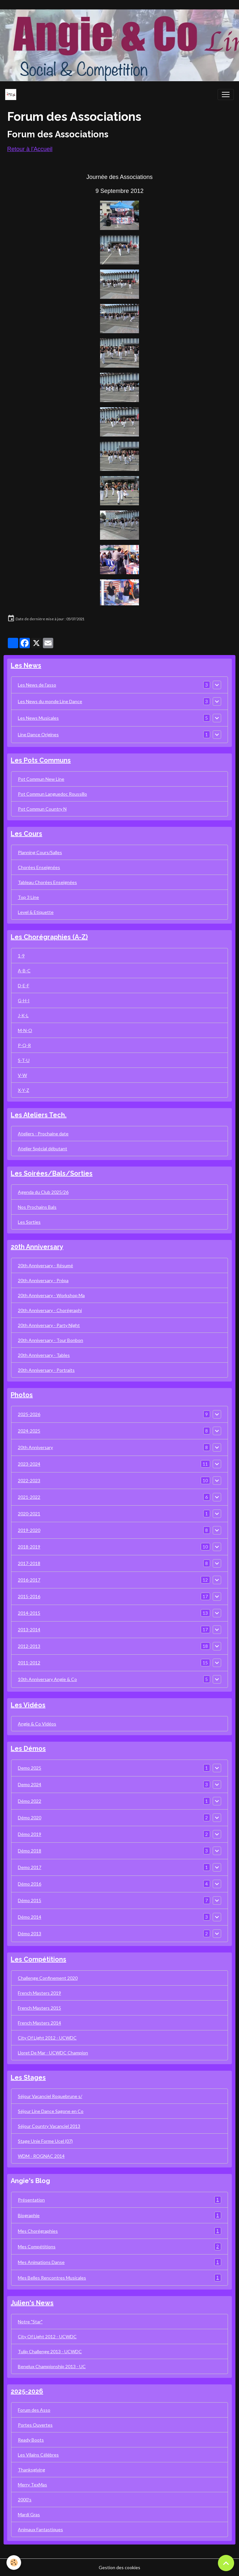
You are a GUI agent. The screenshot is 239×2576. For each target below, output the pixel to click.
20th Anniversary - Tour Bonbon (50, 1340)
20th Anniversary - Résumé (45, 1265)
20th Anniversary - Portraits (46, 1370)
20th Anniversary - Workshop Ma (51, 1295)
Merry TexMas (32, 2484)
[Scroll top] (226, 2563)
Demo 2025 (29, 1768)
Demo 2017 (29, 1867)
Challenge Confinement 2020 (48, 1978)
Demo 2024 (29, 1784)
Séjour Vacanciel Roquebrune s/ (50, 2096)
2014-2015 (29, 1613)
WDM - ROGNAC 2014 (41, 2156)
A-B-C (24, 970)
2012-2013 (29, 1646)
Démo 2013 (29, 1933)
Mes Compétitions (119, 2246)
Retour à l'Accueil (30, 149)
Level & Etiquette (36, 912)
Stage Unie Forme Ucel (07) (45, 2141)
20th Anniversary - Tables (44, 1355)
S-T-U (24, 1060)
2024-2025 (29, 1430)
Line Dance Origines (38, 734)
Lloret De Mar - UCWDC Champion (53, 2052)
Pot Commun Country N (42, 809)
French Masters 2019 (39, 1993)
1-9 (21, 955)
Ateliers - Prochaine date (43, 1133)
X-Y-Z (23, 1090)
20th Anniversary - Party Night (49, 1325)
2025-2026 (29, 1414)
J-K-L (23, 1015)
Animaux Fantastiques (40, 2529)
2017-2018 (29, 1563)
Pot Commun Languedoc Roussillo (52, 794)
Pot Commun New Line (41, 779)
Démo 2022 (29, 1801)
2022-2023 (29, 1480)
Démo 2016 (29, 1884)
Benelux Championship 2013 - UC (52, 2366)
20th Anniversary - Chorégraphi (50, 1310)
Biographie (119, 2215)
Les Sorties (29, 1222)
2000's (24, 2499)
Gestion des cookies (119, 2567)
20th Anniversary (35, 1447)
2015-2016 (29, 1596)
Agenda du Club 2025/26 (43, 1192)
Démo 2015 (29, 1900)
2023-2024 (29, 1464)
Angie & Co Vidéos (37, 1723)
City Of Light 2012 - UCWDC (47, 2037)
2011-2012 (29, 1662)
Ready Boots (31, 2440)
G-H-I (24, 1000)
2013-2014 (29, 1629)
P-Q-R (24, 1045)
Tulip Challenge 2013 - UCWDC (50, 2351)
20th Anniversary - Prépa (43, 1280)
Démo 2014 (29, 1917)
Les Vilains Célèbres (38, 2454)
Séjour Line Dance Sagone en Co (50, 2111)
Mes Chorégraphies (119, 2231)
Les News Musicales (38, 718)
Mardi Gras (29, 2514)
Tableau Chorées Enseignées (47, 882)
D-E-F (23, 985)
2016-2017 (29, 1580)
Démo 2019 (29, 1834)
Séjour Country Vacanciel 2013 (49, 2126)
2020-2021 (29, 1513)
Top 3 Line (28, 897)
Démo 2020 (29, 1817)
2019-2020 (29, 1530)
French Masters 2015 (39, 2008)
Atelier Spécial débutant (42, 1148)
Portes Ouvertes (35, 2425)
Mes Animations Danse (119, 2262)
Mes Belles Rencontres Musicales (119, 2277)
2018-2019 (29, 1546)
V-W (22, 1075)
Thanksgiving (31, 2469)
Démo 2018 (29, 1850)
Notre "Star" (30, 2321)
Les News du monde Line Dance (50, 701)
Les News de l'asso (37, 685)
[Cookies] (13, 2562)
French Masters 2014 (39, 2023)
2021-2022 (29, 1497)
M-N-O (25, 1030)
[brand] (12, 94)
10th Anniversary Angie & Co (47, 1679)
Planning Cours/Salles (40, 852)
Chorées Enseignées (39, 867)
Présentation (119, 2199)
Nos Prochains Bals (37, 1207)
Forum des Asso (34, 2410)
